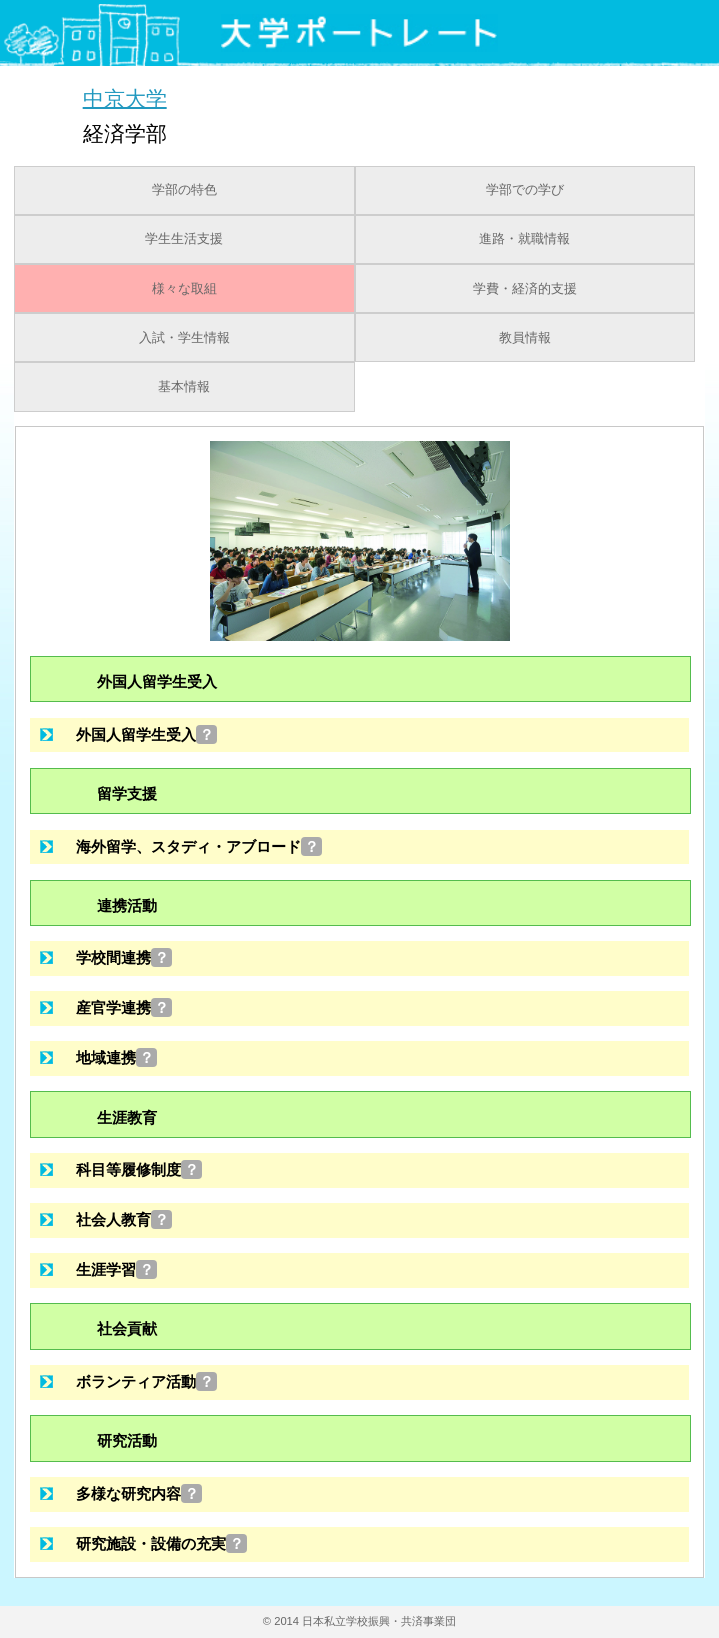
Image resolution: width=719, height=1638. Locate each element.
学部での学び (525, 190)
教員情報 (525, 338)
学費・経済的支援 (525, 289)
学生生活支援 (184, 239)
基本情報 (184, 387)
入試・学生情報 (184, 338)
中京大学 (125, 97)
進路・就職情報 (524, 239)
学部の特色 (184, 190)
